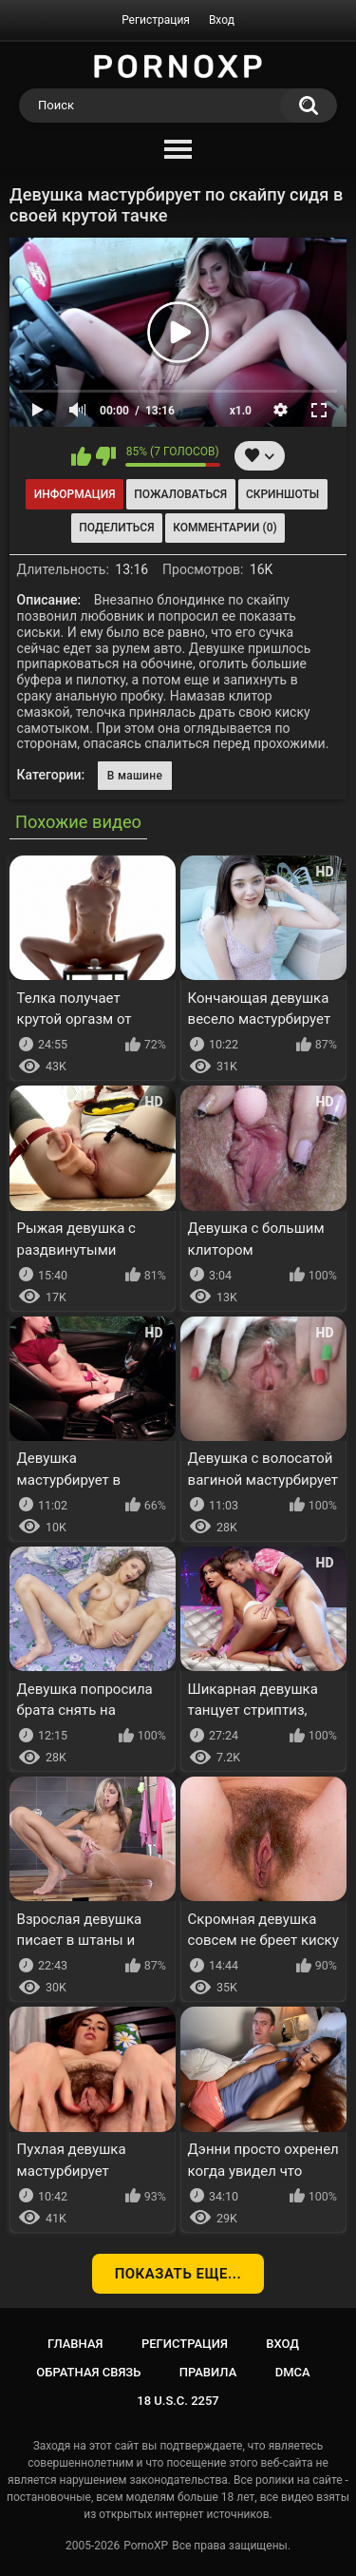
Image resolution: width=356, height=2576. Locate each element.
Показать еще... (178, 2273)
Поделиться (116, 527)
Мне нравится (81, 456)
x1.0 (241, 410)
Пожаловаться (180, 494)
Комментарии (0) (224, 527)
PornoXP (145, 2545)
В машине (134, 775)
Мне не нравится (106, 456)
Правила (208, 2372)
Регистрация (156, 20)
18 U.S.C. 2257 (178, 2400)
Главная (75, 2343)
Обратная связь (88, 2372)
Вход (221, 20)
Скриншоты (282, 494)
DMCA (292, 2372)
